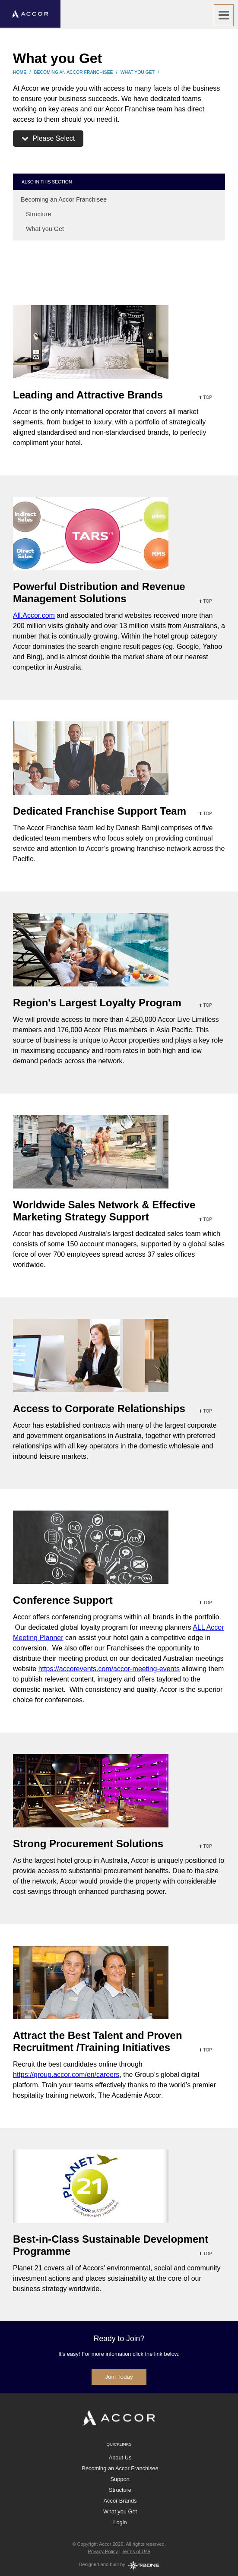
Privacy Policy (103, 2551)
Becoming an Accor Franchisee (73, 72)
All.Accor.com (34, 615)
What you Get (138, 72)
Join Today (119, 2377)
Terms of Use (136, 2551)
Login (120, 2522)
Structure (36, 214)
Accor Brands (120, 2500)
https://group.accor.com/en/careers (66, 2074)
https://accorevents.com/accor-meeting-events (109, 1668)
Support (120, 2479)
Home (19, 72)
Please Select (48, 138)
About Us (120, 2457)
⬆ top (205, 397)
